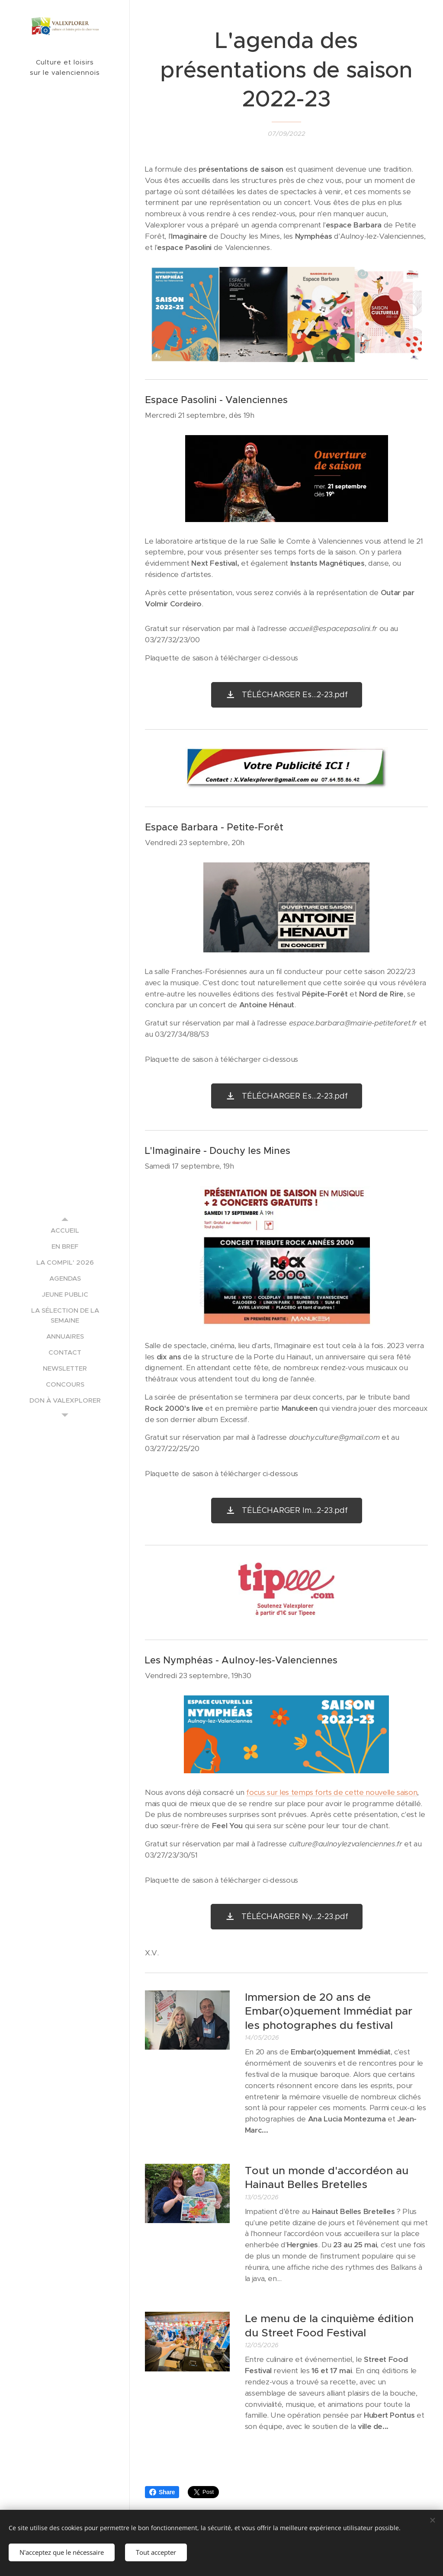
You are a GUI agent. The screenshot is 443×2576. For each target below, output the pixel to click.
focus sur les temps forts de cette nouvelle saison (331, 1792)
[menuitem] (65, 1230)
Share (162, 2492)
